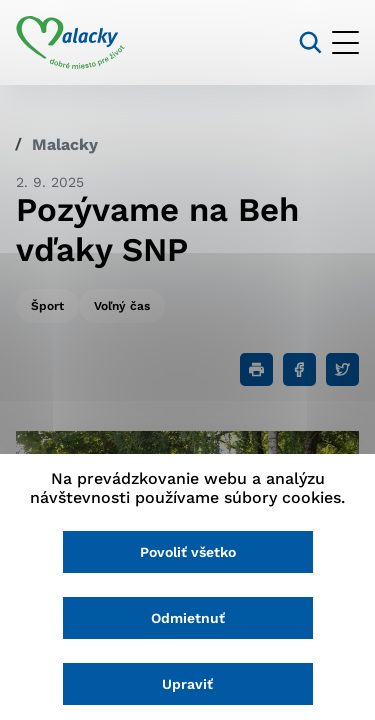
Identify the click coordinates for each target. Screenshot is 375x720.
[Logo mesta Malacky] (70, 43)
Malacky (65, 144)
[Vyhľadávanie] (310, 42)
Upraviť (187, 684)
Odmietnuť (188, 618)
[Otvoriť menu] (345, 42)
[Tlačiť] (256, 369)
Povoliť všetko (188, 552)
